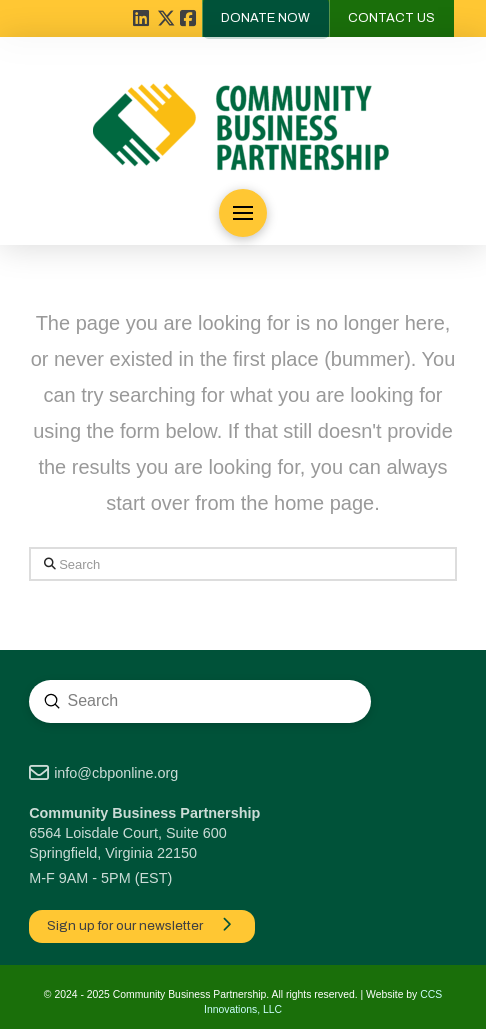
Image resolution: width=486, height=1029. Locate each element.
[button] (243, 213)
